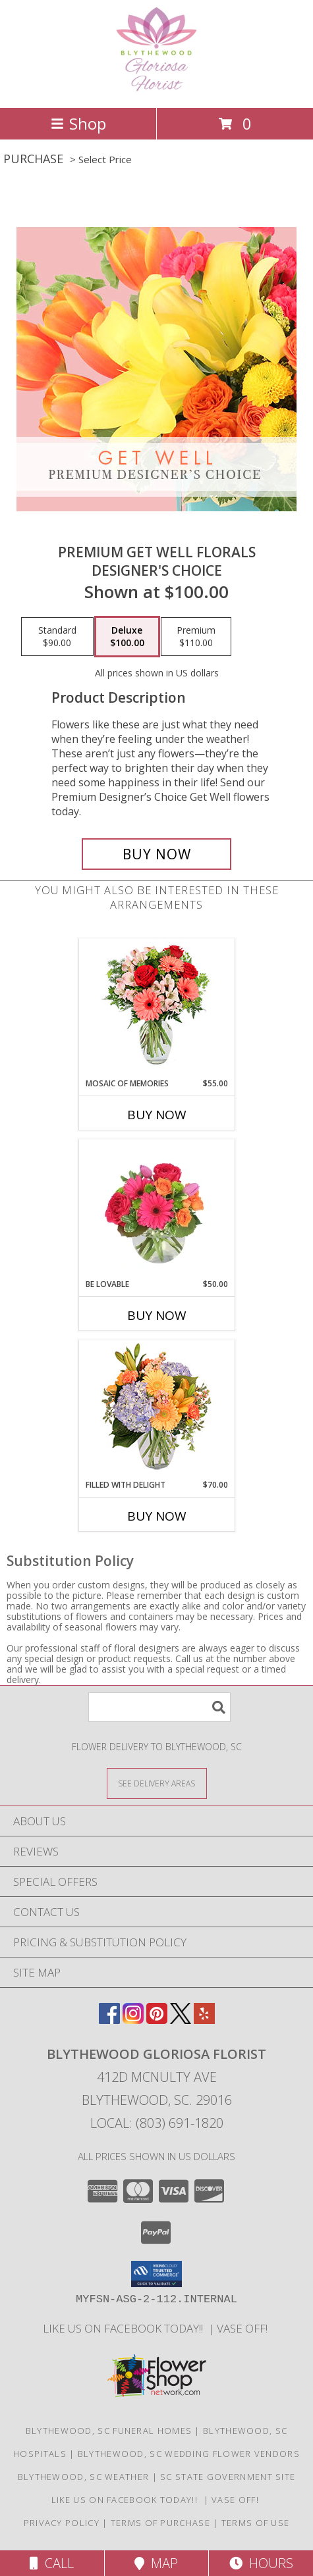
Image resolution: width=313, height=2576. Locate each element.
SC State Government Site (227, 2477)
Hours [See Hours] (261, 2563)
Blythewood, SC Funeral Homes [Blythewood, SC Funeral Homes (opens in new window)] (109, 2431)
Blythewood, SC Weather (84, 2477)
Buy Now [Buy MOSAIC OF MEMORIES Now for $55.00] (156, 1114)
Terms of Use (255, 2523)
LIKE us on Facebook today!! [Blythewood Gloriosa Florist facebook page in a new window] (125, 2328)
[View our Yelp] (204, 2019)
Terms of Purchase (160, 2523)
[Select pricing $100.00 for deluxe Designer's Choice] (127, 637)
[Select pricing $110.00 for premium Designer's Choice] (196, 637)
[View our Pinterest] (156, 2019)
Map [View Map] (156, 2563)
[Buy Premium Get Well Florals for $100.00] (157, 854)
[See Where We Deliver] (157, 1783)
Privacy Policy (62, 2523)
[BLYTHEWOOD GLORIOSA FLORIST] (156, 88)
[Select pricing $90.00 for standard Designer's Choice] (57, 637)
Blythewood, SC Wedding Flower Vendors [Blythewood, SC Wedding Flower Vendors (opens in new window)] (189, 2454)
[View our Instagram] (133, 2019)
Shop (78, 123)
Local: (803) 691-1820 (156, 2123)
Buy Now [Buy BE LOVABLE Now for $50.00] (156, 1315)
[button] (156, 2274)
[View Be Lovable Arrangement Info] (156, 1208)
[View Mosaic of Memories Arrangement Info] (156, 1008)
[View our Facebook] (109, 2019)
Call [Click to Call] (52, 2563)
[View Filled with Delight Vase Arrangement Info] (156, 1410)
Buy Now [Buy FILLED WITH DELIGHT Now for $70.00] (156, 1516)
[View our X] (180, 2019)
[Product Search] (159, 1707)
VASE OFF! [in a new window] (243, 2328)
